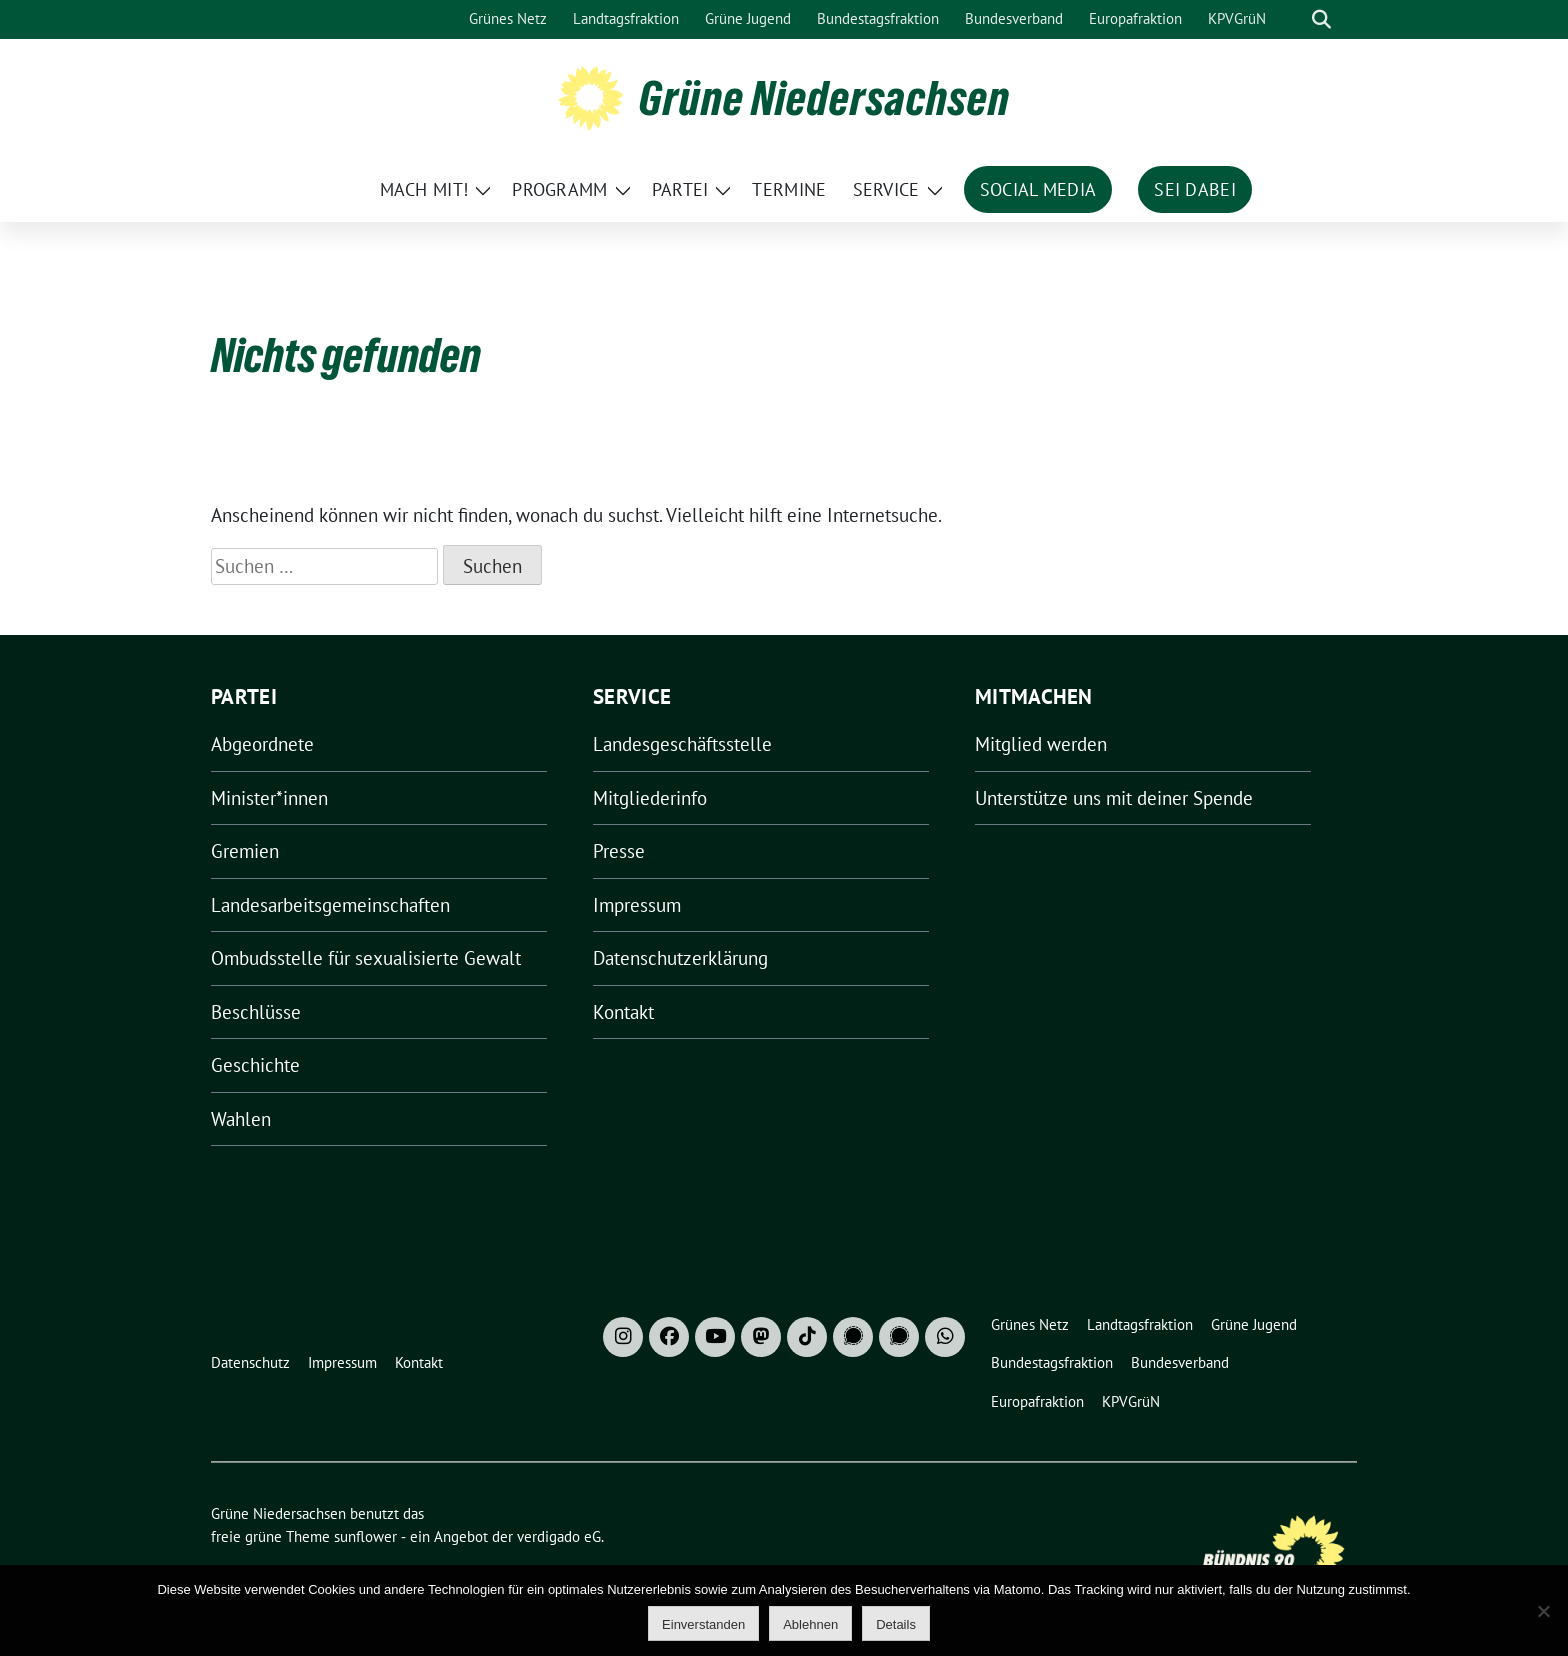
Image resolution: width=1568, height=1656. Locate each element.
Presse (619, 851)
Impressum (637, 905)
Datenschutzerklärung (680, 958)
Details (896, 1624)
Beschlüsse (256, 1012)
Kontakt (623, 1012)
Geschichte (255, 1065)
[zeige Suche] (1321, 19)
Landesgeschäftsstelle (682, 744)
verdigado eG (559, 1536)
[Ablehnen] (1543, 1611)
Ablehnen (810, 1624)
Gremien (245, 851)
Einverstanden (703, 1624)
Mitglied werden (1041, 744)
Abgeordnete (262, 744)
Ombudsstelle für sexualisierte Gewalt (366, 958)
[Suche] (1293, 19)
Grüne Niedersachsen (824, 98)
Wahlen (241, 1119)
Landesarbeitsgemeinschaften (330, 905)
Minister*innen (269, 798)
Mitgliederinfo (650, 798)
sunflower (365, 1536)
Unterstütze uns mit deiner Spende (1114, 798)
